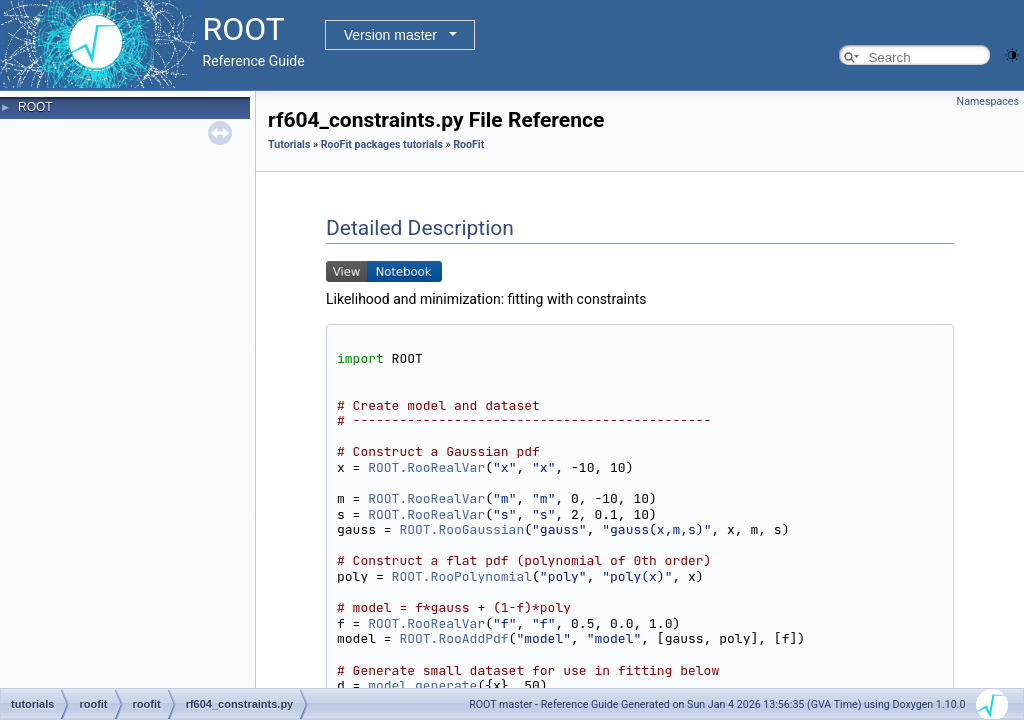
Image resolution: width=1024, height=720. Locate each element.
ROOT (35, 107)
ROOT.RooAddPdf (453, 638)
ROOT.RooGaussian (461, 529)
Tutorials (289, 144)
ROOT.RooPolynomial (462, 576)
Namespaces (988, 101)
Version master (390, 35)
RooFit (468, 144)
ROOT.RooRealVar (426, 467)
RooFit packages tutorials (382, 144)
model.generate (422, 685)
